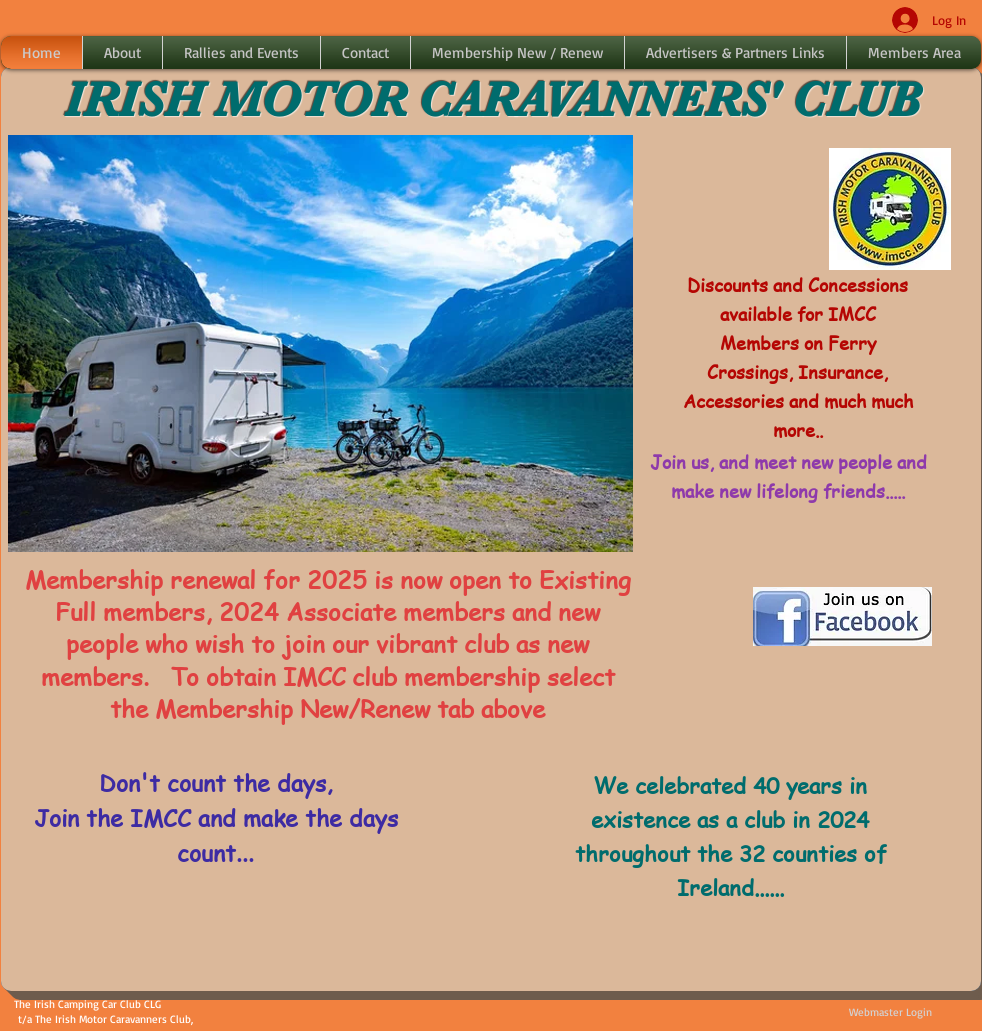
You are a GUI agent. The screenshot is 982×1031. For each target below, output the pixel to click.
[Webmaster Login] (890, 1013)
